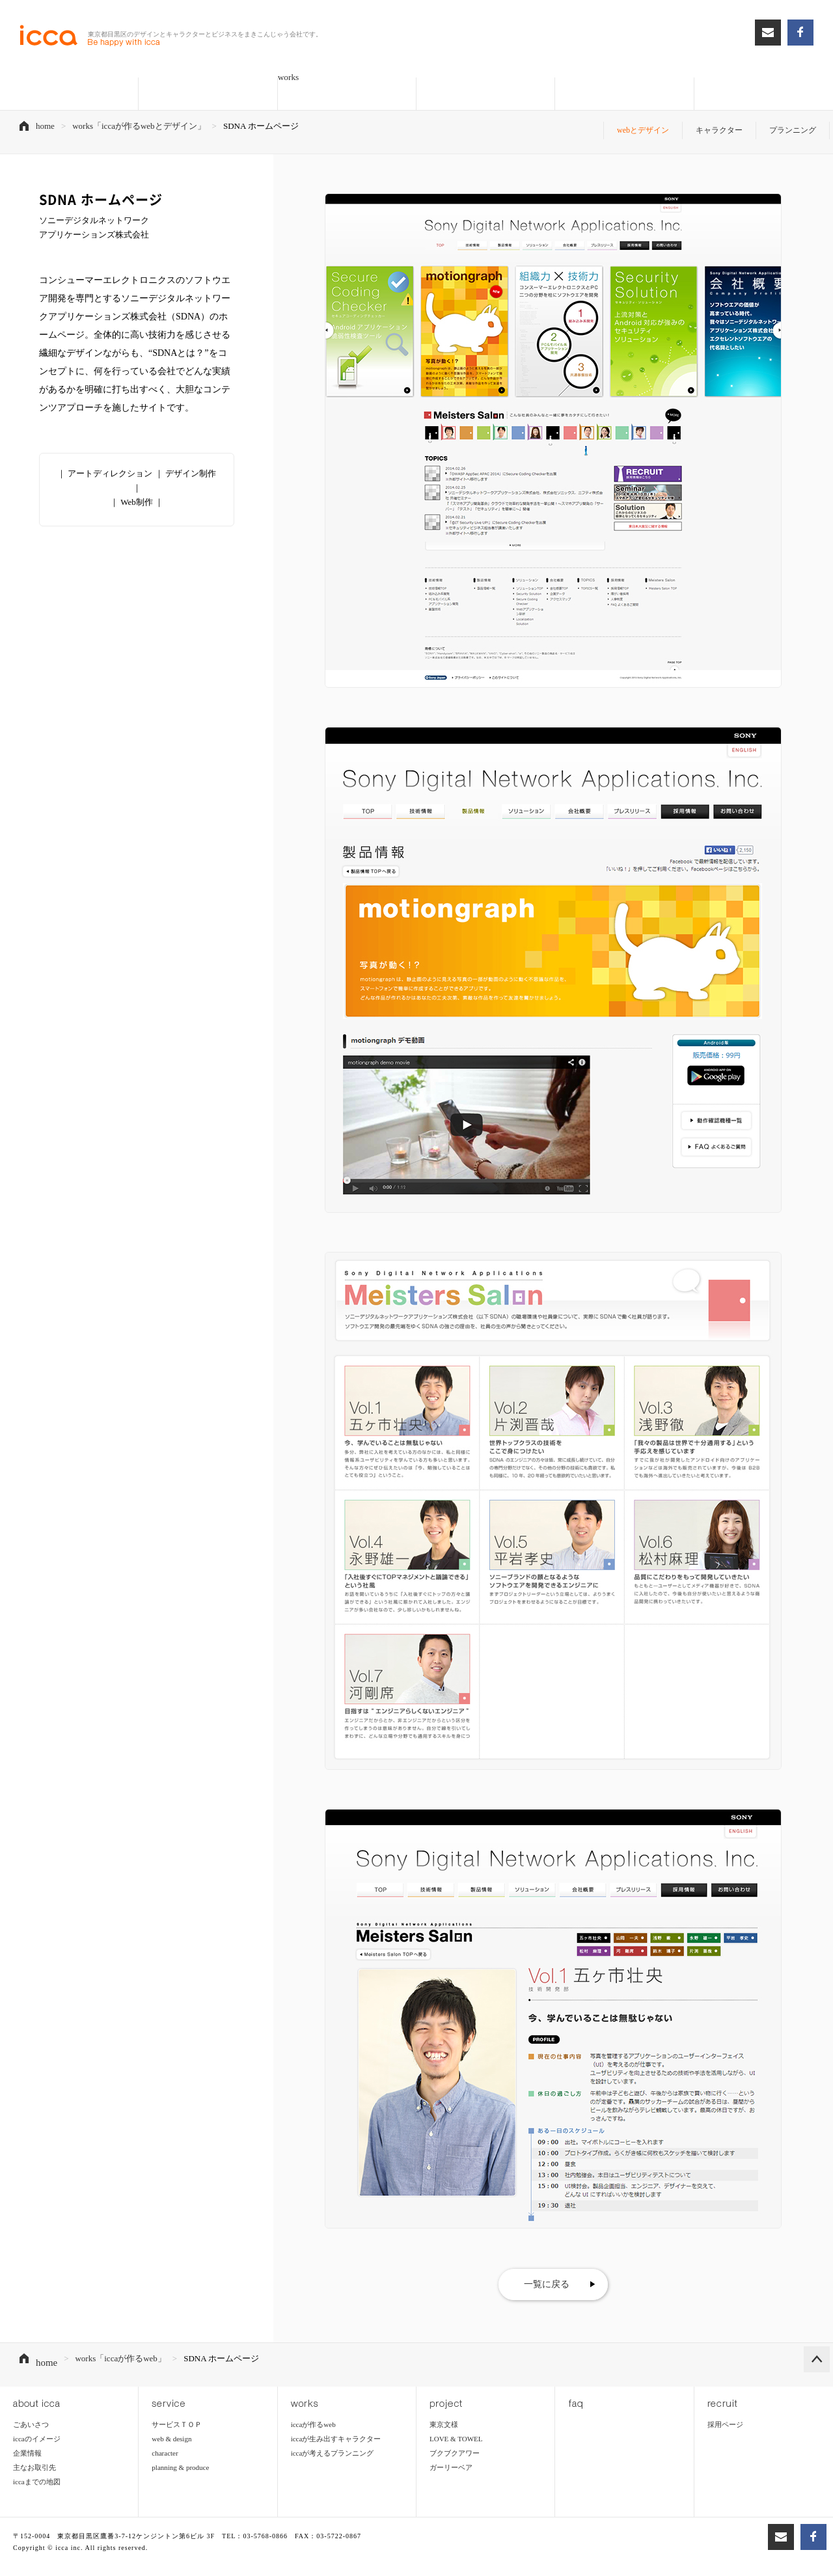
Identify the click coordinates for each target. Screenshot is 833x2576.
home (45, 126)
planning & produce (180, 2449)
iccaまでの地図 (37, 2463)
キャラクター (713, 126)
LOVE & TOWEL (456, 2420)
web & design (171, 2420)
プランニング (790, 126)
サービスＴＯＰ (177, 2406)
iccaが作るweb (313, 2406)
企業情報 (27, 2435)
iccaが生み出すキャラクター (336, 2420)
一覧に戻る (547, 2275)
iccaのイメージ (37, 2420)
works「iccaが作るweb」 (117, 2350)
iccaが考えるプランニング (332, 2435)
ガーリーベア (451, 2449)
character (165, 2435)
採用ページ (725, 2406)
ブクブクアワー (455, 2435)
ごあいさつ (31, 2406)
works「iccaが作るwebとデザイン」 (138, 126)
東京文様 (444, 2406)
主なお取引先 (34, 2449)
